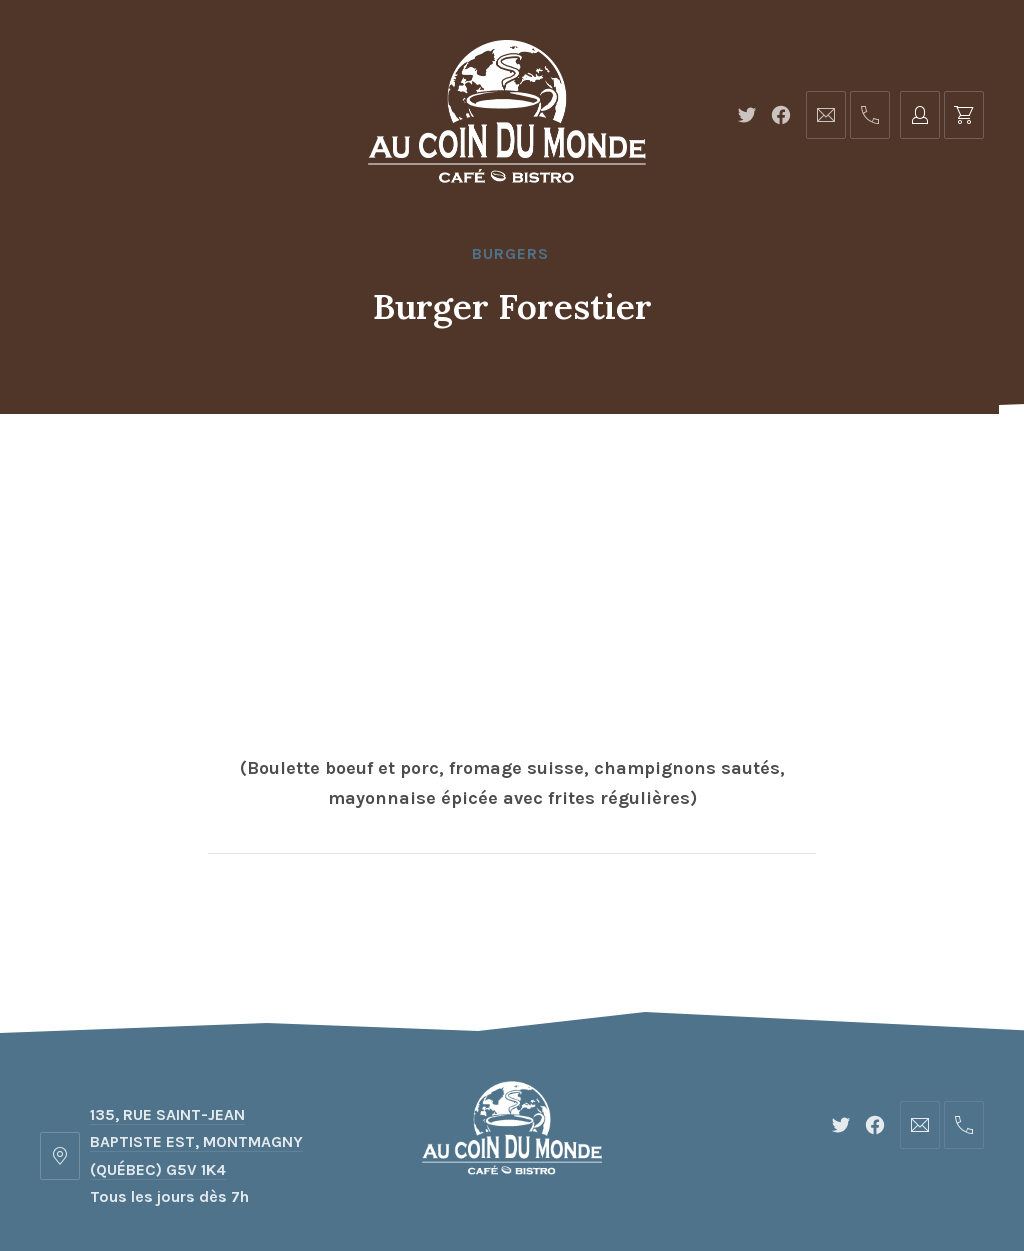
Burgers (510, 253)
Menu (354, 463)
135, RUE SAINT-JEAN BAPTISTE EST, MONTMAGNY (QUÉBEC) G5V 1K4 (196, 982)
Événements (584, 463)
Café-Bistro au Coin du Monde (501, 1177)
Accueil (254, 463)
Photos (453, 463)
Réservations (744, 463)
